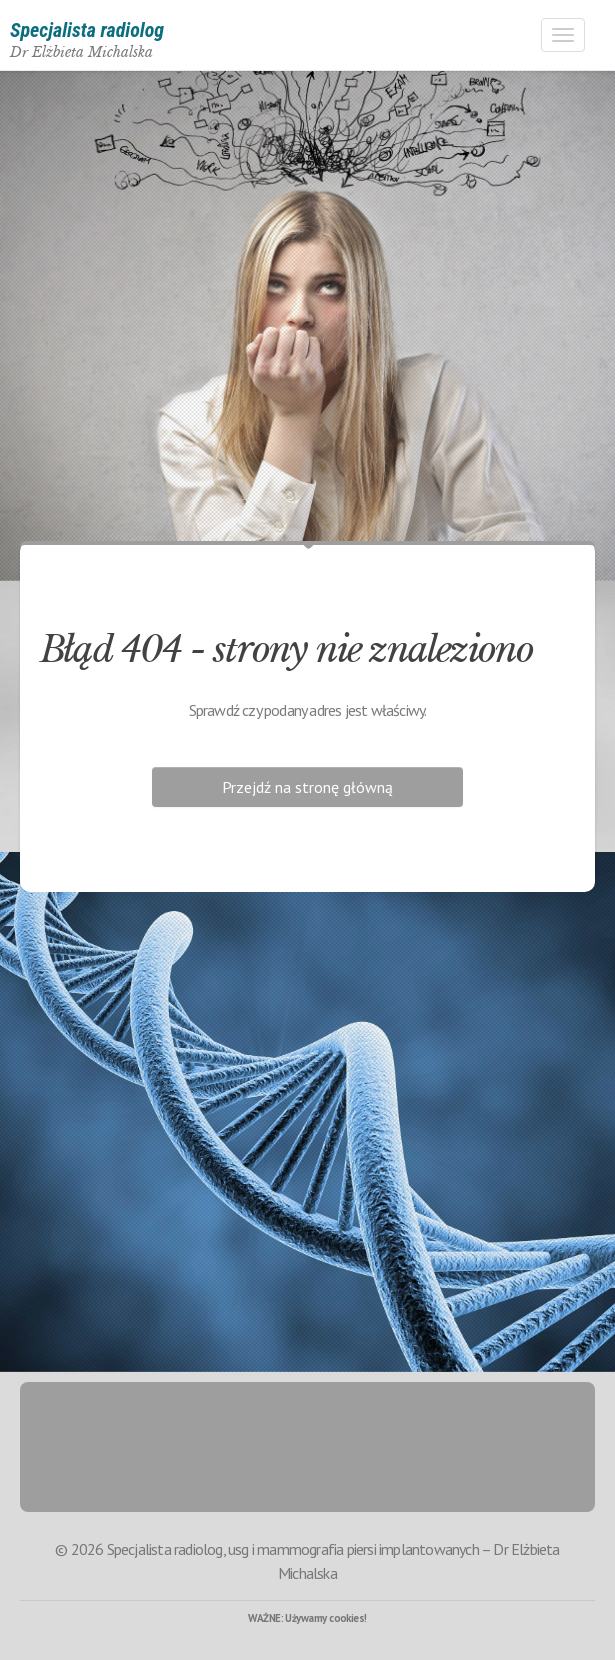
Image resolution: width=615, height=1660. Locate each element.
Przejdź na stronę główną (307, 787)
